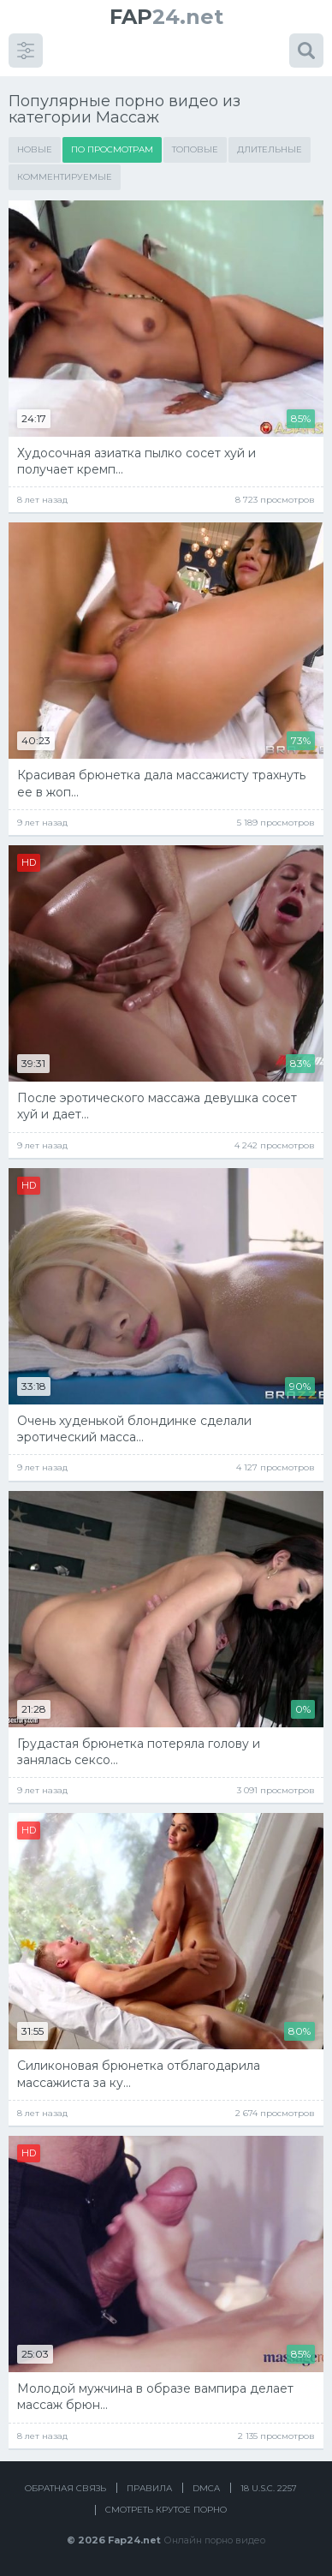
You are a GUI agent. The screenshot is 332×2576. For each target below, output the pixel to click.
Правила (149, 2488)
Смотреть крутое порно (166, 2509)
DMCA (206, 2488)
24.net (166, 17)
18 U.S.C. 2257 (268, 2488)
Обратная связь (65, 2488)
